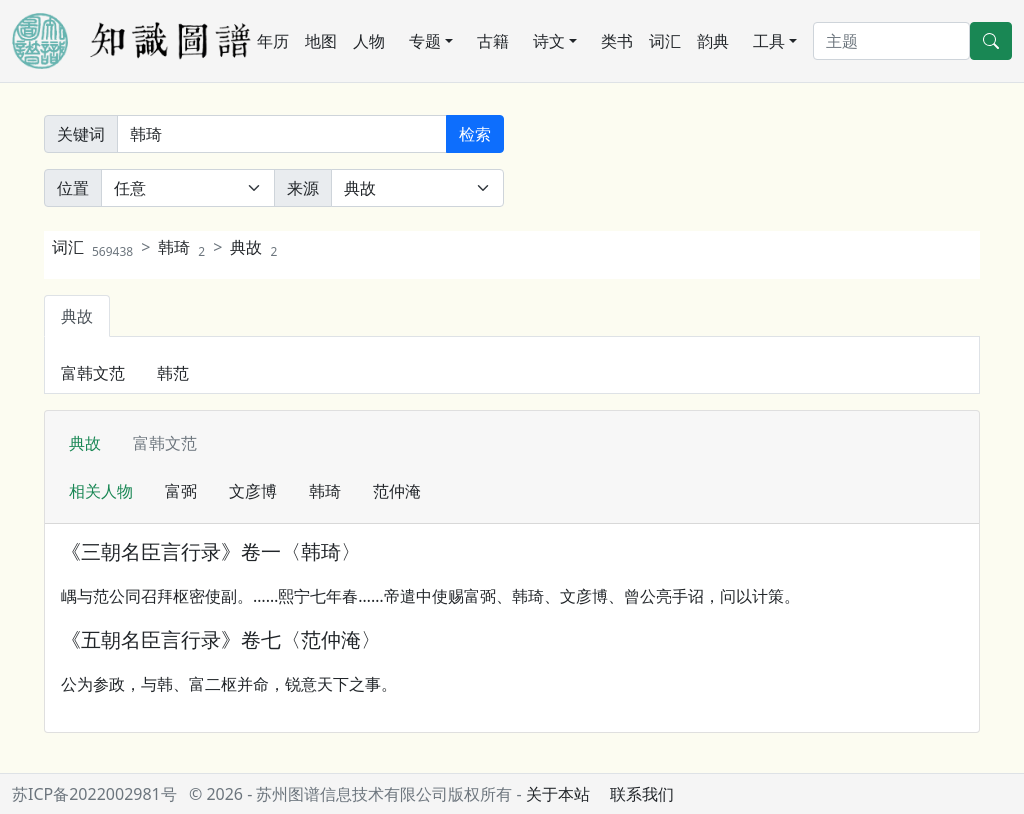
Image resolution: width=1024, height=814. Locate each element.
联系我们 (642, 794)
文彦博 (253, 491)
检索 (475, 134)
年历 (273, 41)
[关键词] (282, 134)
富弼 (181, 491)
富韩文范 (93, 373)
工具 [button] (769, 41)
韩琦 (181, 247)
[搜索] (891, 41)
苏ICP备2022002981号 (94, 794)
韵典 (713, 41)
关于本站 (558, 794)
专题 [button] (425, 41)
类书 (617, 41)
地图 (321, 41)
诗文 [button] (549, 41)
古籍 (493, 41)
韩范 (173, 373)
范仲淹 (397, 491)
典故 (253, 247)
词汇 (665, 41)
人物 (369, 41)
